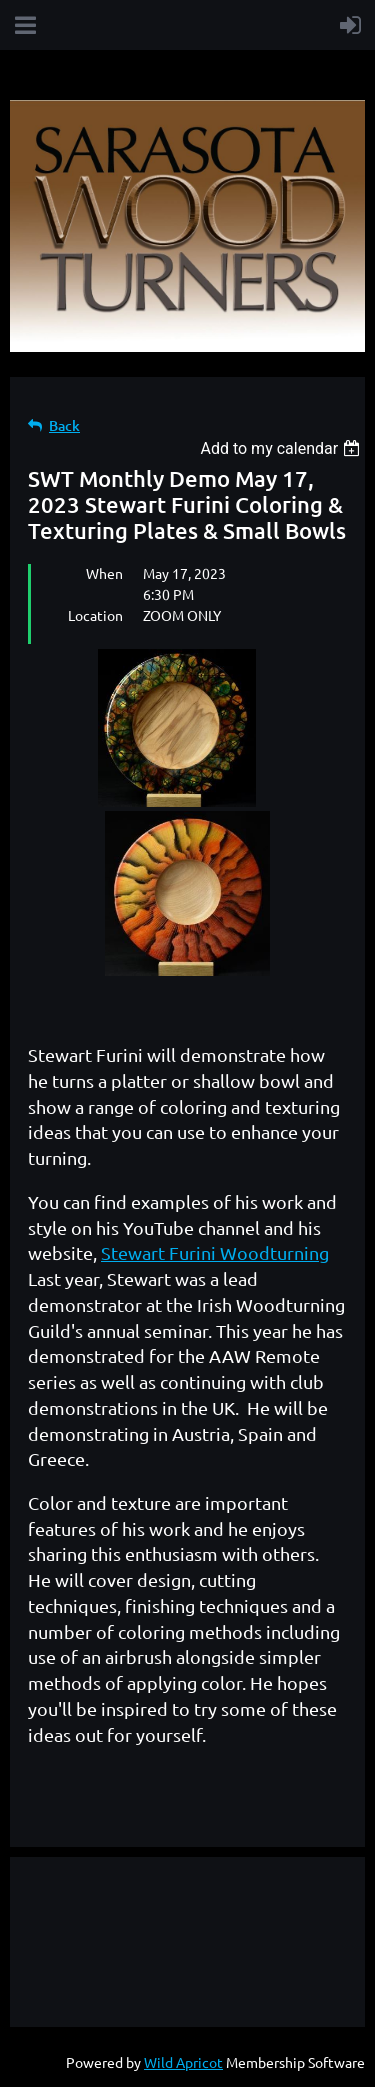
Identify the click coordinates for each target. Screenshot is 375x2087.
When (104, 573)
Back (64, 425)
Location (95, 615)
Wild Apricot (183, 2062)
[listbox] (282, 448)
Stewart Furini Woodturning (215, 1252)
